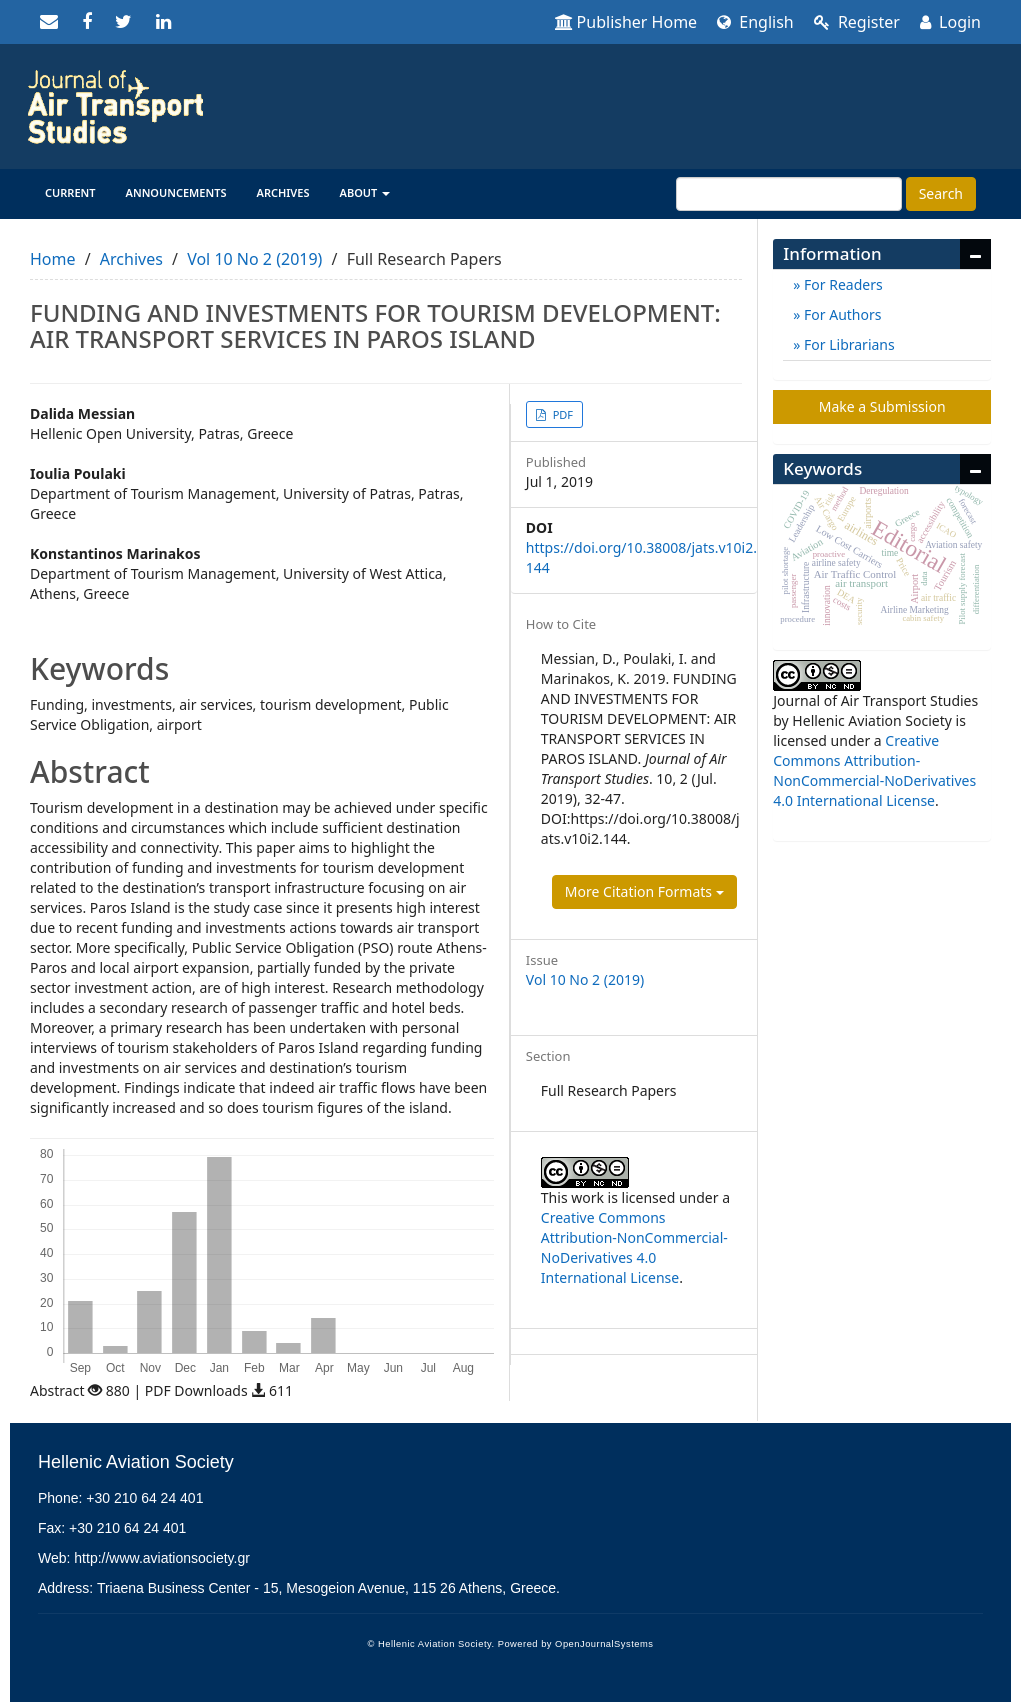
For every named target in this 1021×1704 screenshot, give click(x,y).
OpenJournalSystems (604, 1644)
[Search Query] (789, 194)
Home (53, 259)
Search (941, 193)
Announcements (176, 192)
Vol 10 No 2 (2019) (254, 259)
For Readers (841, 284)
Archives (283, 192)
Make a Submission (882, 406)
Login (950, 22)
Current (70, 192)
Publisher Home (626, 22)
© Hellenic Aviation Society (430, 1644)
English (755, 22)
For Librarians (847, 344)
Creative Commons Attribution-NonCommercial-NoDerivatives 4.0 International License (634, 1247)
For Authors (840, 314)
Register (857, 22)
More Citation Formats (644, 891)
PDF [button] (561, 414)
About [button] (365, 192)
